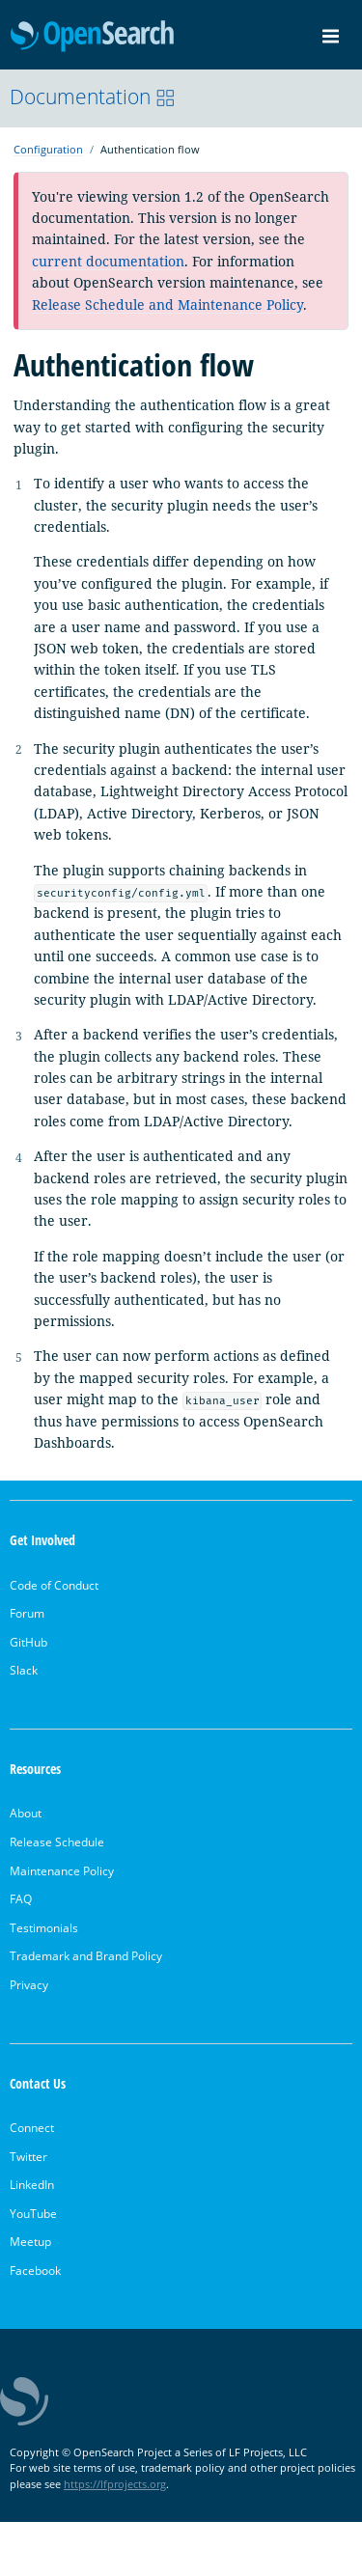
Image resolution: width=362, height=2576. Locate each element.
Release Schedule (57, 1842)
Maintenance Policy (62, 1871)
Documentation (93, 96)
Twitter (28, 2156)
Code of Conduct (54, 1585)
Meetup (30, 2241)
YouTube (33, 2213)
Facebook (35, 2270)
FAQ (21, 1899)
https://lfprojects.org (115, 2484)
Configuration (48, 149)
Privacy (29, 1985)
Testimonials (44, 1928)
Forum (27, 1613)
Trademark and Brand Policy (86, 1956)
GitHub (28, 1642)
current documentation (108, 261)
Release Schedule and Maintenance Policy (167, 304)
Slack (24, 1670)
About (26, 1813)
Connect (32, 2127)
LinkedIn (32, 2184)
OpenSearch (92, 37)
